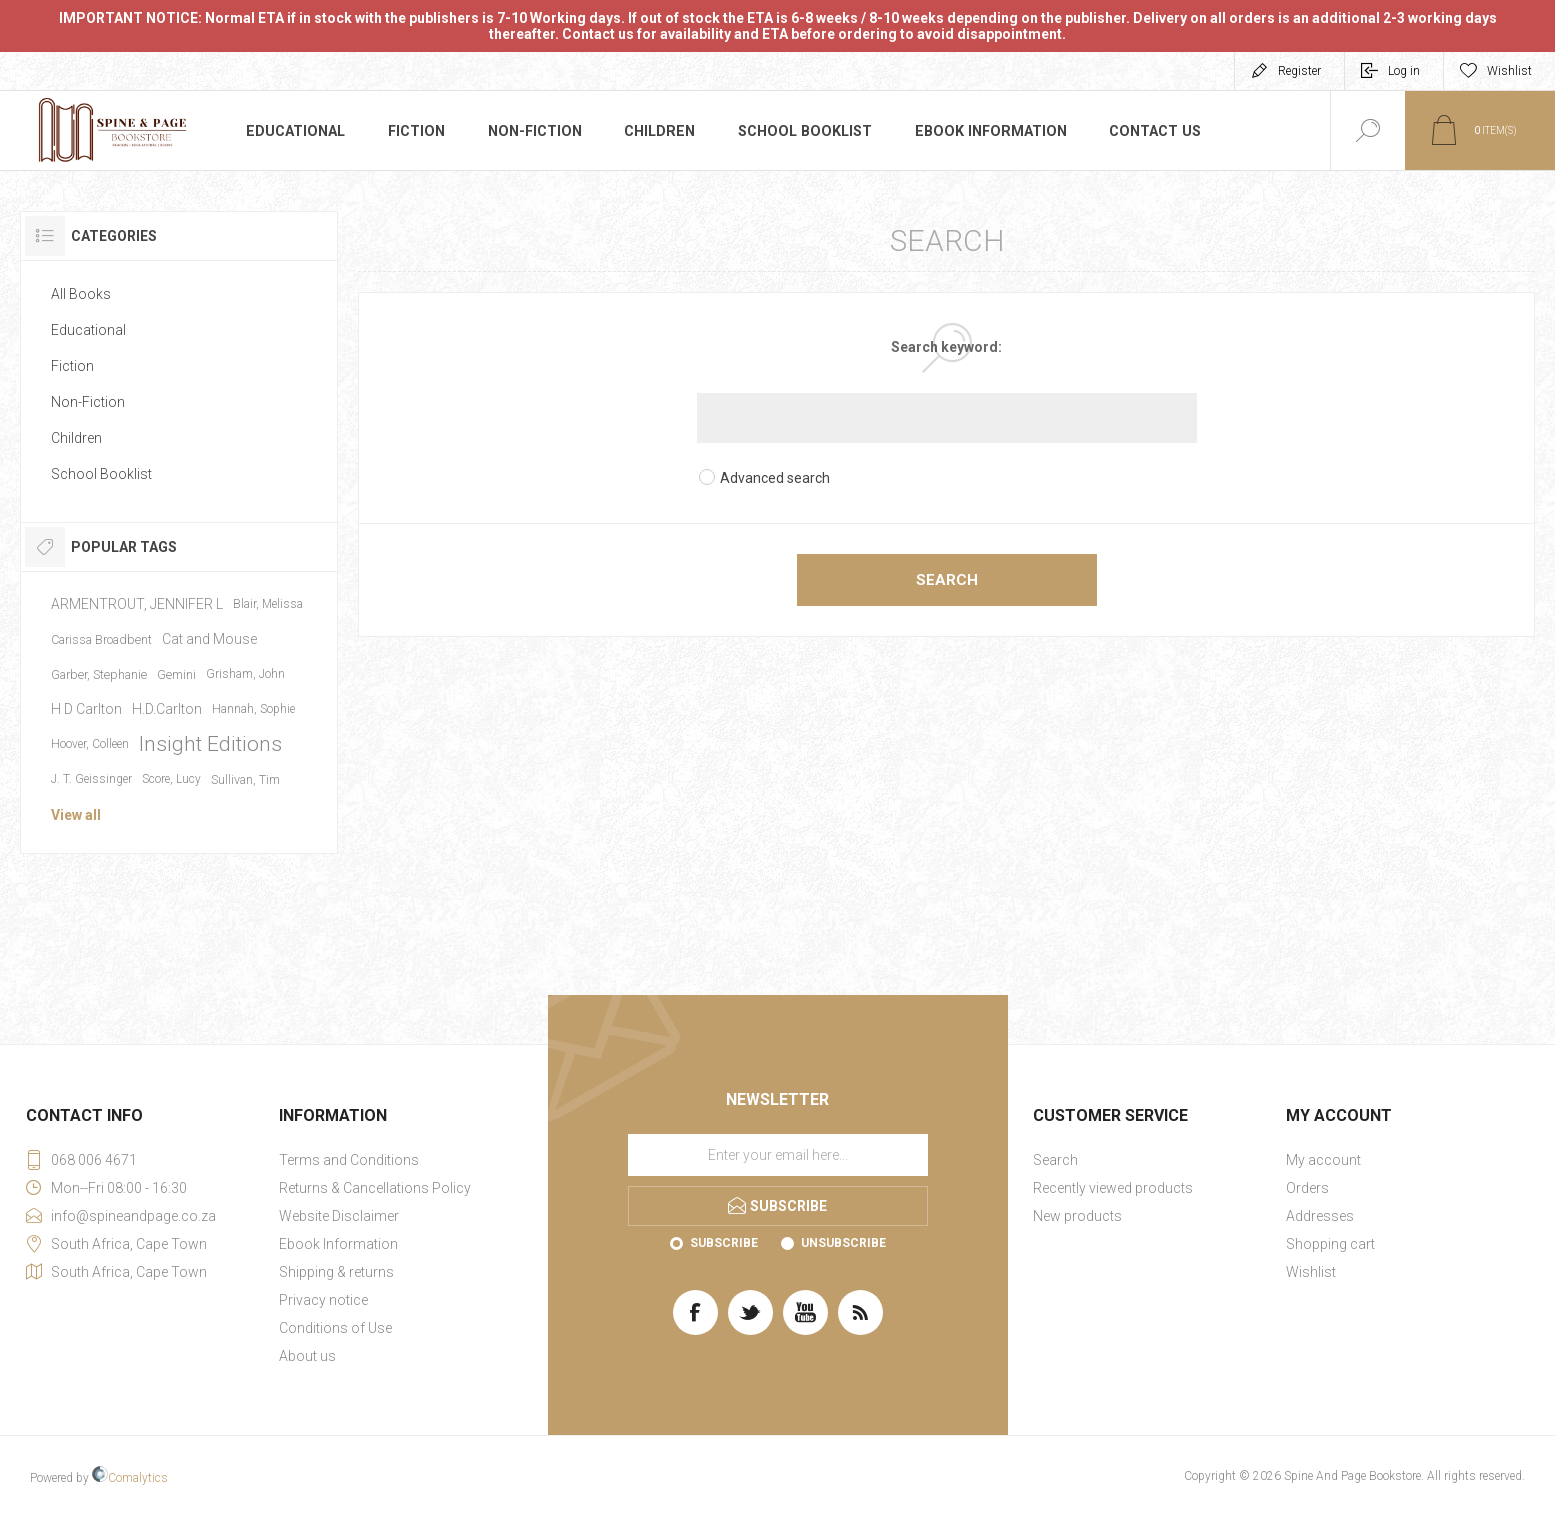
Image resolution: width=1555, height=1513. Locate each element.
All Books (81, 294)
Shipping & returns (336, 1272)
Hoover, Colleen (90, 744)
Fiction (416, 131)
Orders (1307, 1188)
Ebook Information (982, 131)
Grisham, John (245, 674)
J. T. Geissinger (91, 779)
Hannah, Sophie (253, 709)
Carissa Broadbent (101, 639)
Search (947, 580)
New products (1077, 1216)
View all (76, 815)
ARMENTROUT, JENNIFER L (137, 604)
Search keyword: (946, 347)
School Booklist (801, 131)
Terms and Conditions (349, 1160)
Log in (1404, 71)
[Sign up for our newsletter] (778, 1155)
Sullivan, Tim (245, 779)
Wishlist (1311, 1272)
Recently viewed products (1113, 1188)
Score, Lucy (171, 779)
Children (658, 131)
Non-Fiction (534, 131)
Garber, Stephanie (99, 674)
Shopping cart (1330, 1244)
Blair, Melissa (268, 604)
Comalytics (130, 1478)
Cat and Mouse (209, 639)
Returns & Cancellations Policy (375, 1188)
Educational (295, 131)
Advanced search (775, 478)
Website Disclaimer (339, 1216)
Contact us (1144, 131)
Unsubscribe (843, 1243)
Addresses (1320, 1216)
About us (307, 1356)
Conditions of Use (335, 1328)
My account (1323, 1160)
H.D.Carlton (167, 709)
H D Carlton (86, 709)
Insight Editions (210, 744)
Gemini (176, 674)
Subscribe (724, 1243)
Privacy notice (323, 1300)
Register (1299, 71)
